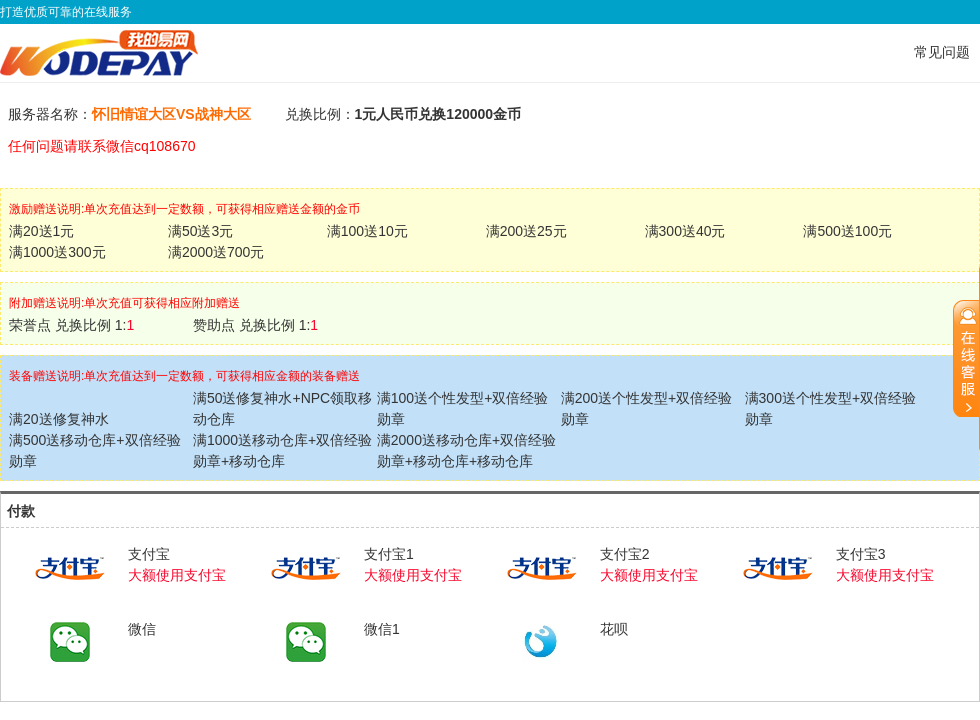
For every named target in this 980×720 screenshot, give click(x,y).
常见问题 (942, 52)
